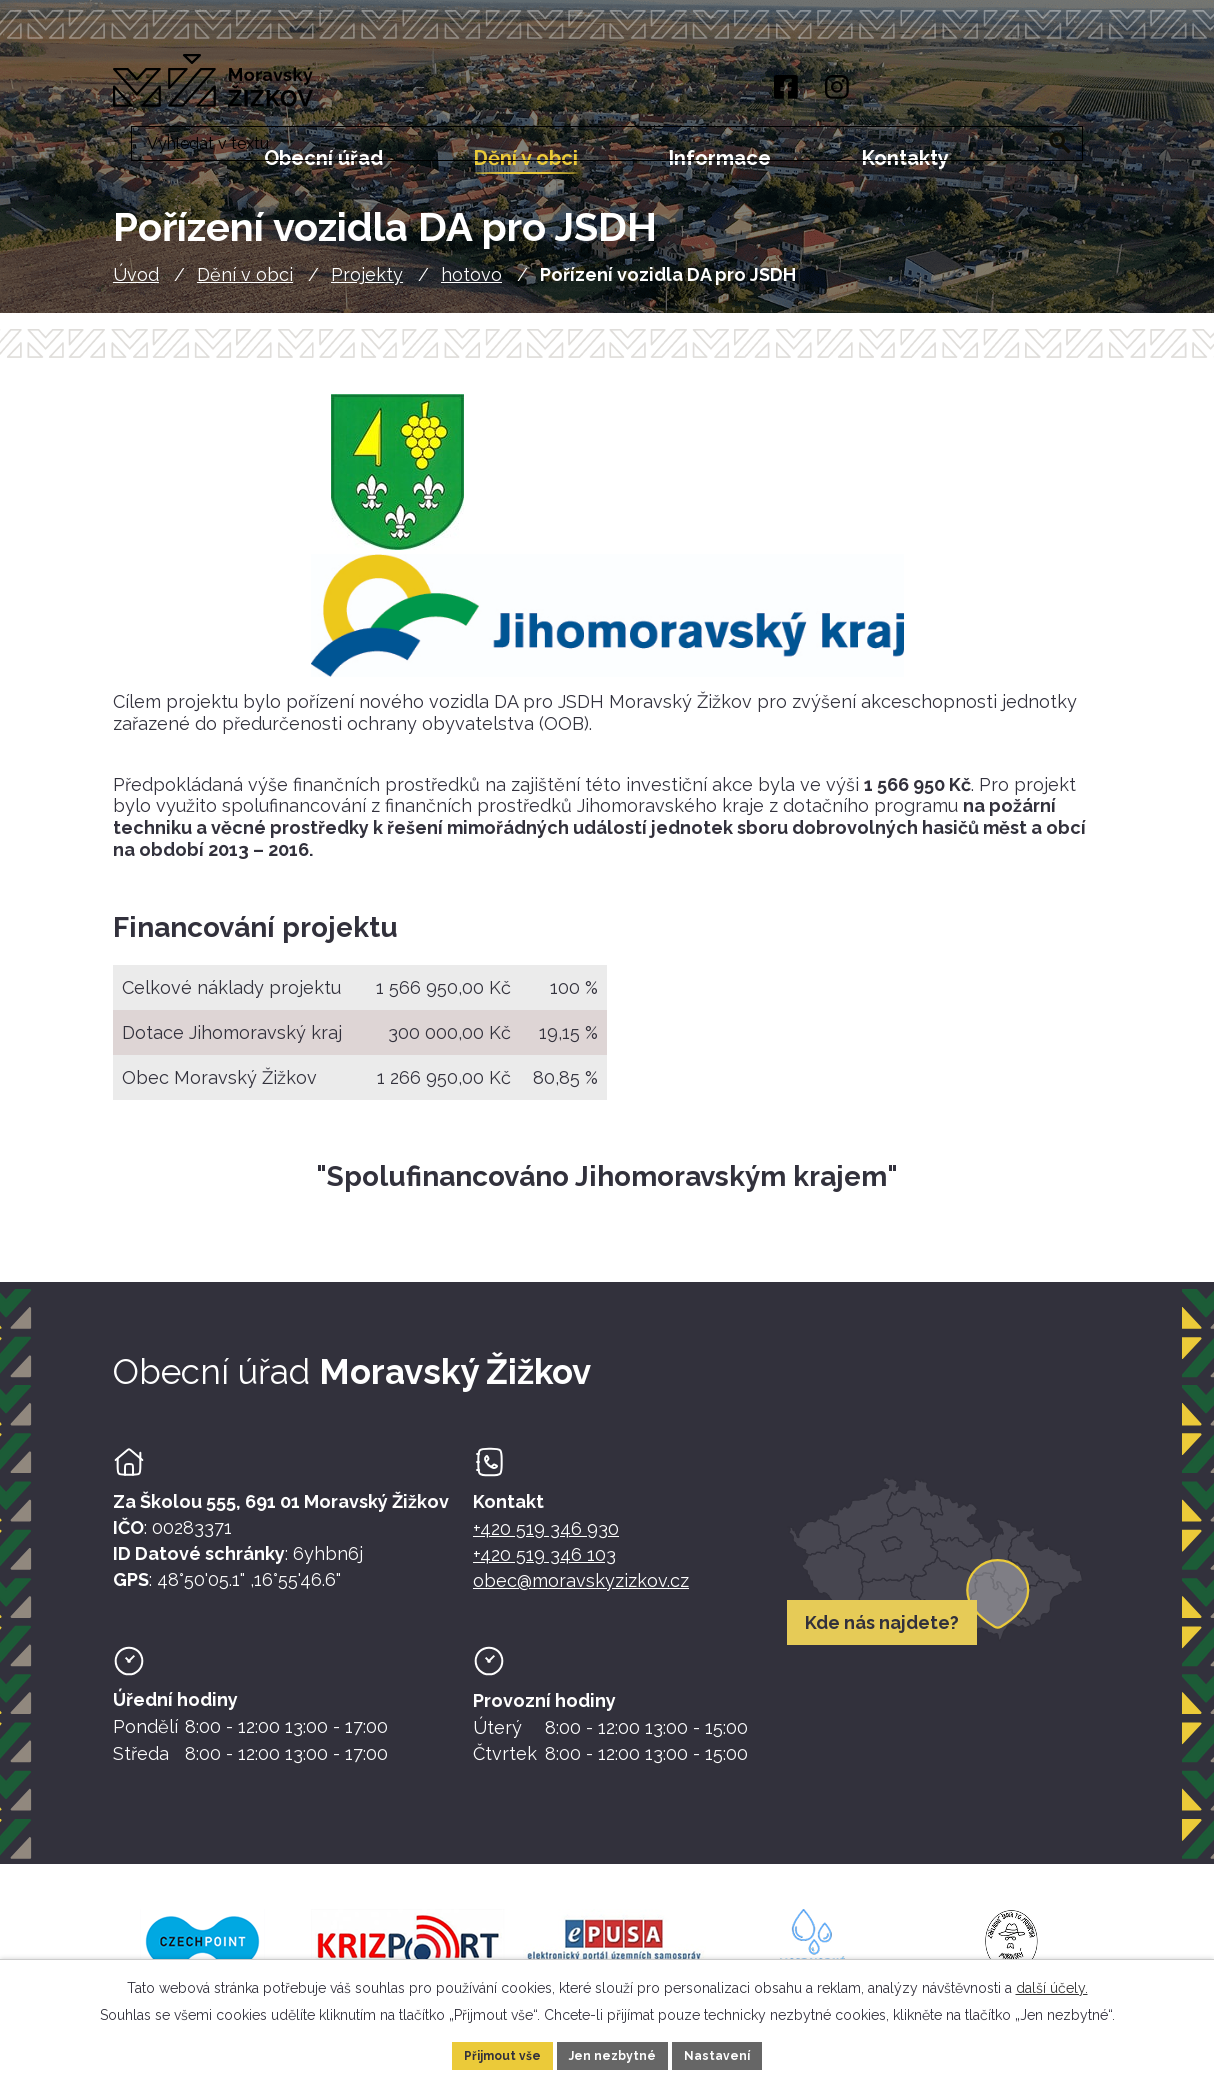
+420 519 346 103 (544, 1567)
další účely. (1052, 1983)
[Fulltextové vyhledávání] (993, 90)
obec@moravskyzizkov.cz (581, 1593)
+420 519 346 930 (546, 1541)
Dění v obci (245, 287)
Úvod (136, 287)
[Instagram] (835, 88)
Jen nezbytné (615, 2053)
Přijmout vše (490, 2053)
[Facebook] (781, 88)
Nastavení (732, 2053)
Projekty (367, 287)
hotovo (471, 287)
